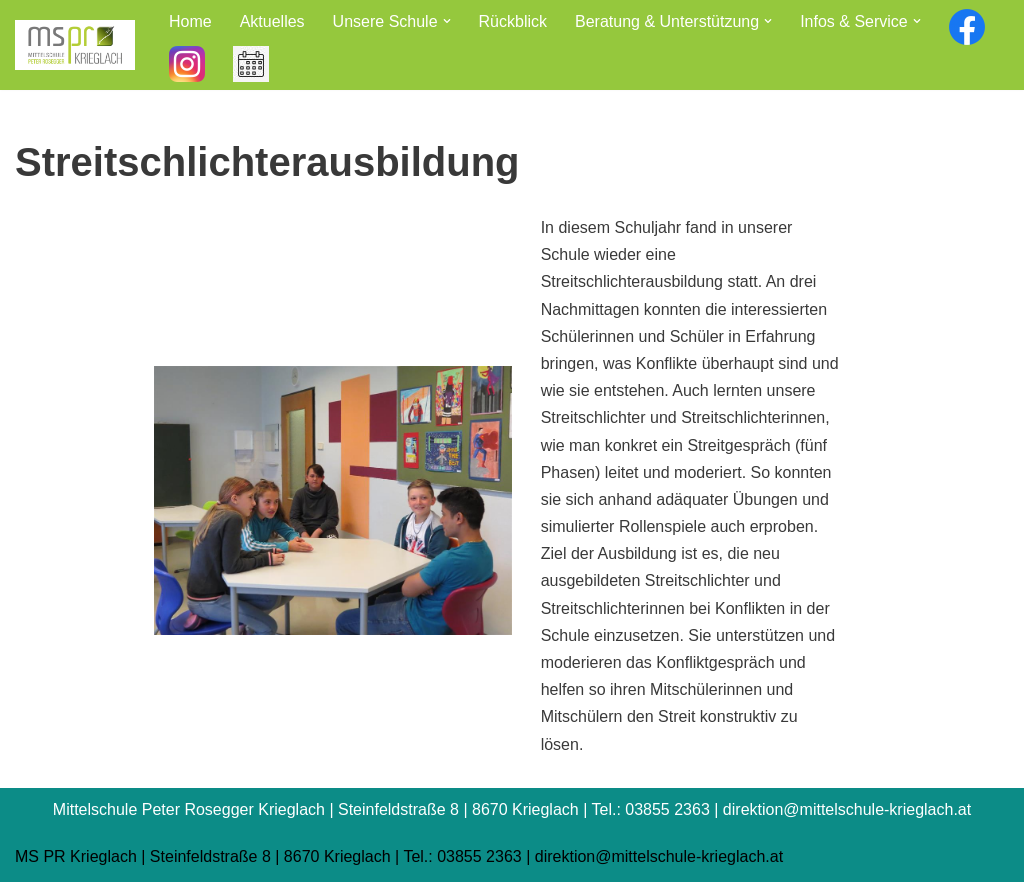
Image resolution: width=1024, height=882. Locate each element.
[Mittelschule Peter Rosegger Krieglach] (75, 45)
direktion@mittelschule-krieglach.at (659, 856)
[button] (447, 21)
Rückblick (513, 21)
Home (190, 21)
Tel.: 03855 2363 (462, 856)
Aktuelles (272, 21)
